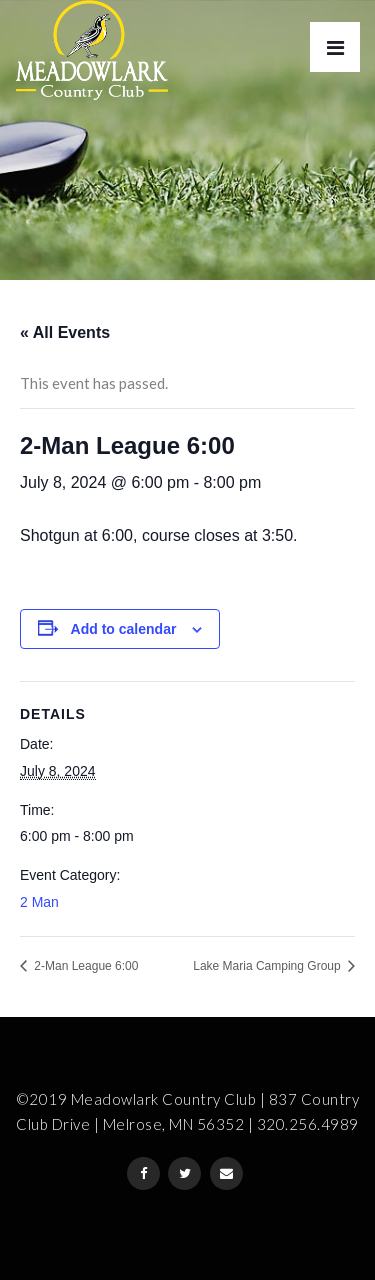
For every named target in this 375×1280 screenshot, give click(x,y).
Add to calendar (124, 629)
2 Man (39, 902)
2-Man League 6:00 (84, 966)
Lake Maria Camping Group (268, 966)
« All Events (65, 332)
